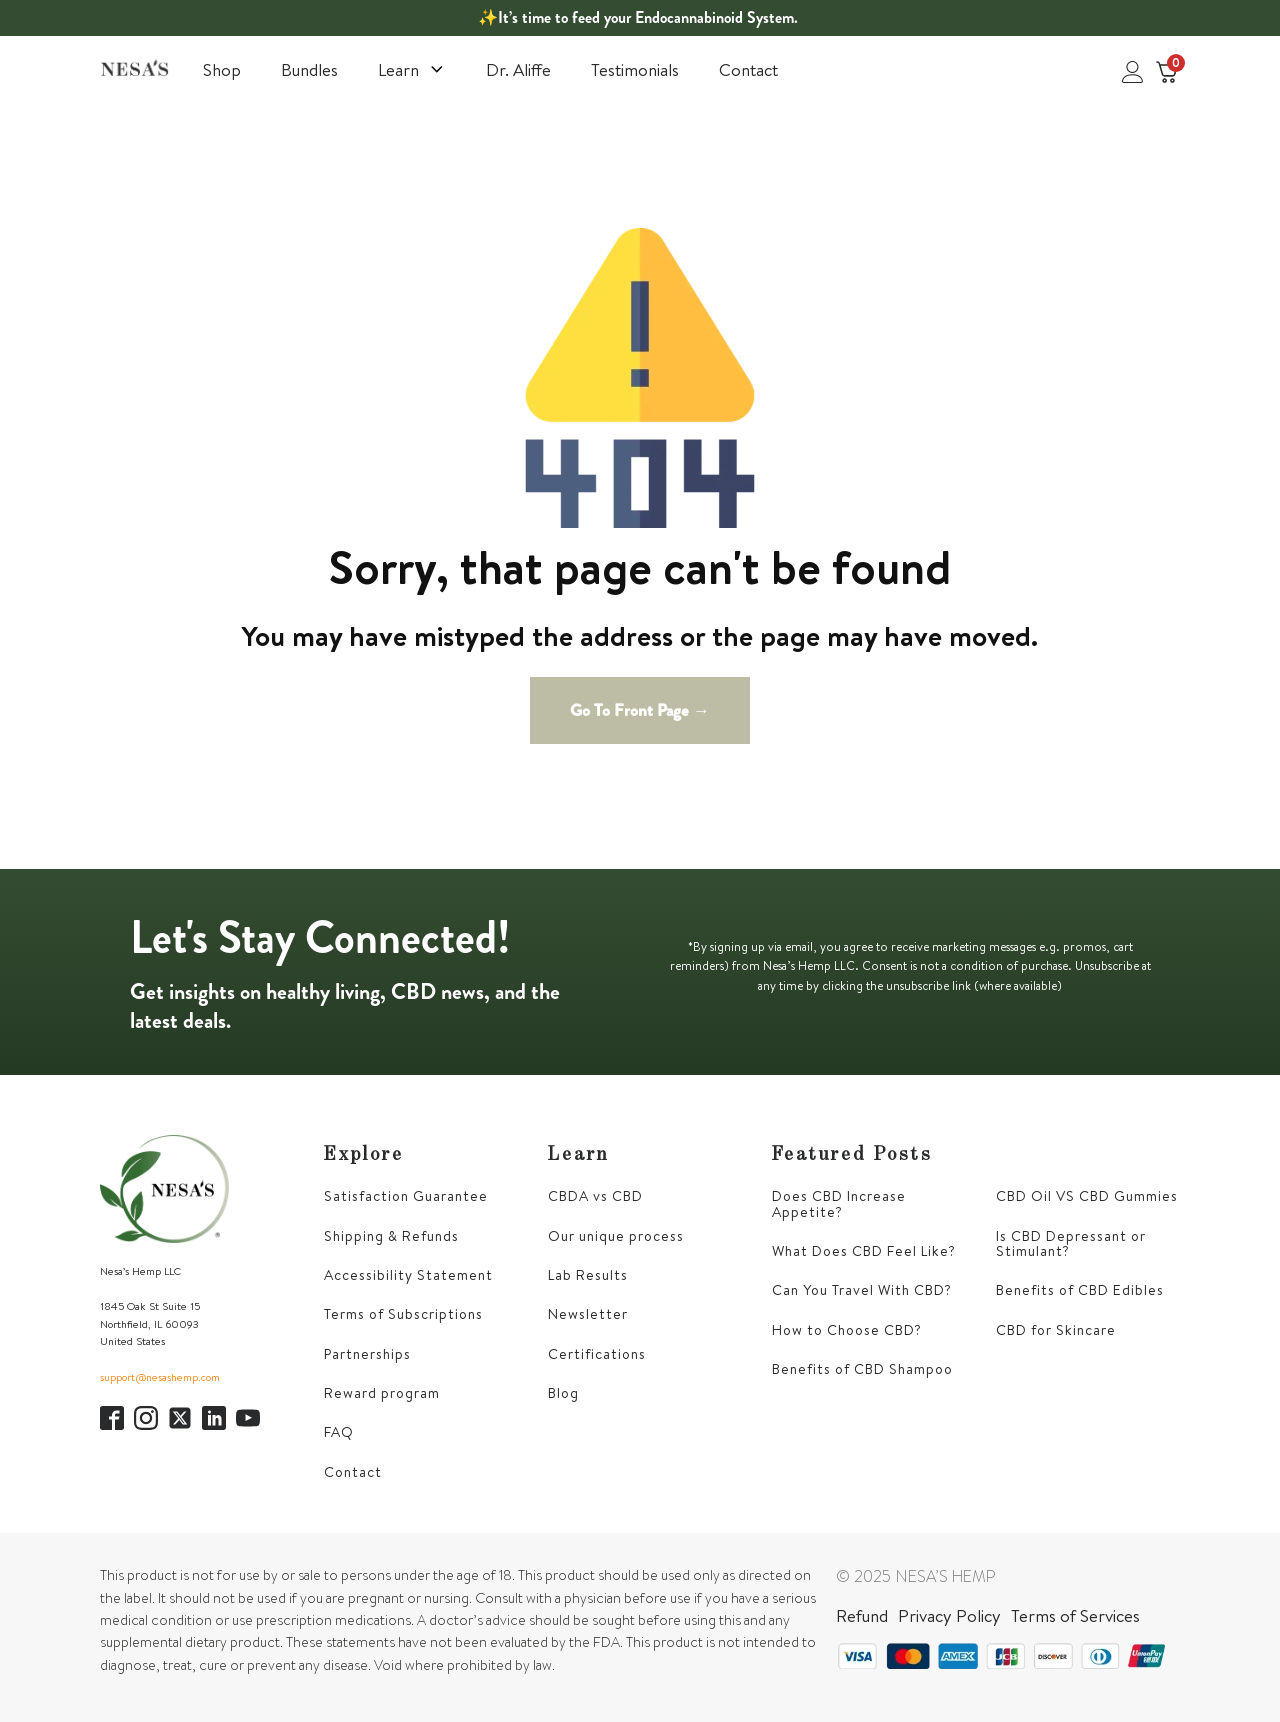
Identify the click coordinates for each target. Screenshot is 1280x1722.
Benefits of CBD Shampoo (862, 1369)
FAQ (339, 1432)
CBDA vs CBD (595, 1196)
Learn (412, 69)
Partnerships (367, 1354)
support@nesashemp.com (160, 1377)
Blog (563, 1393)
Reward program (382, 1393)
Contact (748, 69)
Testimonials (635, 69)
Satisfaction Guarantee (406, 1196)
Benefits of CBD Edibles (1080, 1290)
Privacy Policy (949, 1615)
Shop (222, 69)
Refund (862, 1615)
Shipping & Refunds (391, 1236)
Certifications (597, 1354)
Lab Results (588, 1275)
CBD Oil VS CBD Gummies (1087, 1196)
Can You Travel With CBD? (862, 1290)
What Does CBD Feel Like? (864, 1251)
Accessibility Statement (408, 1275)
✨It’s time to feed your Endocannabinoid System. (638, 17)
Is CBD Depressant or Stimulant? (1071, 1244)
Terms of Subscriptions (403, 1314)
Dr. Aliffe (518, 69)
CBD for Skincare (1056, 1330)
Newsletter (588, 1314)
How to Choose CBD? (847, 1330)
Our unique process (616, 1236)
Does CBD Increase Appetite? (839, 1204)
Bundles (309, 69)
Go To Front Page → (640, 710)
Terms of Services (1075, 1615)
